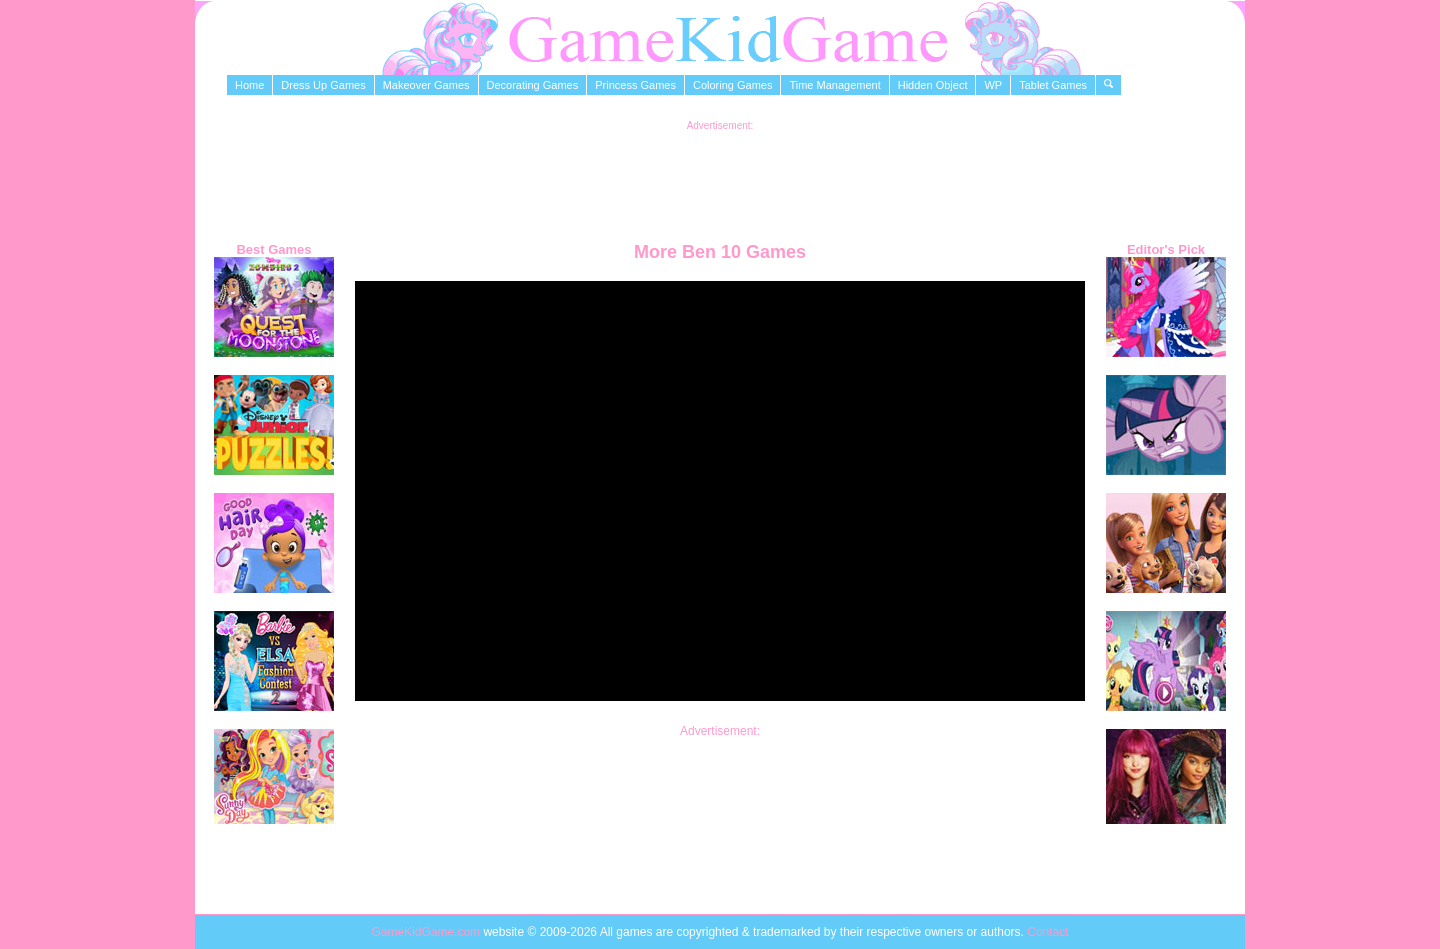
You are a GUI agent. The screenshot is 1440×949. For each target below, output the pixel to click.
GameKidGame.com (427, 932)
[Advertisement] (720, 176)
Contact (1047, 932)
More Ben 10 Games (720, 252)
